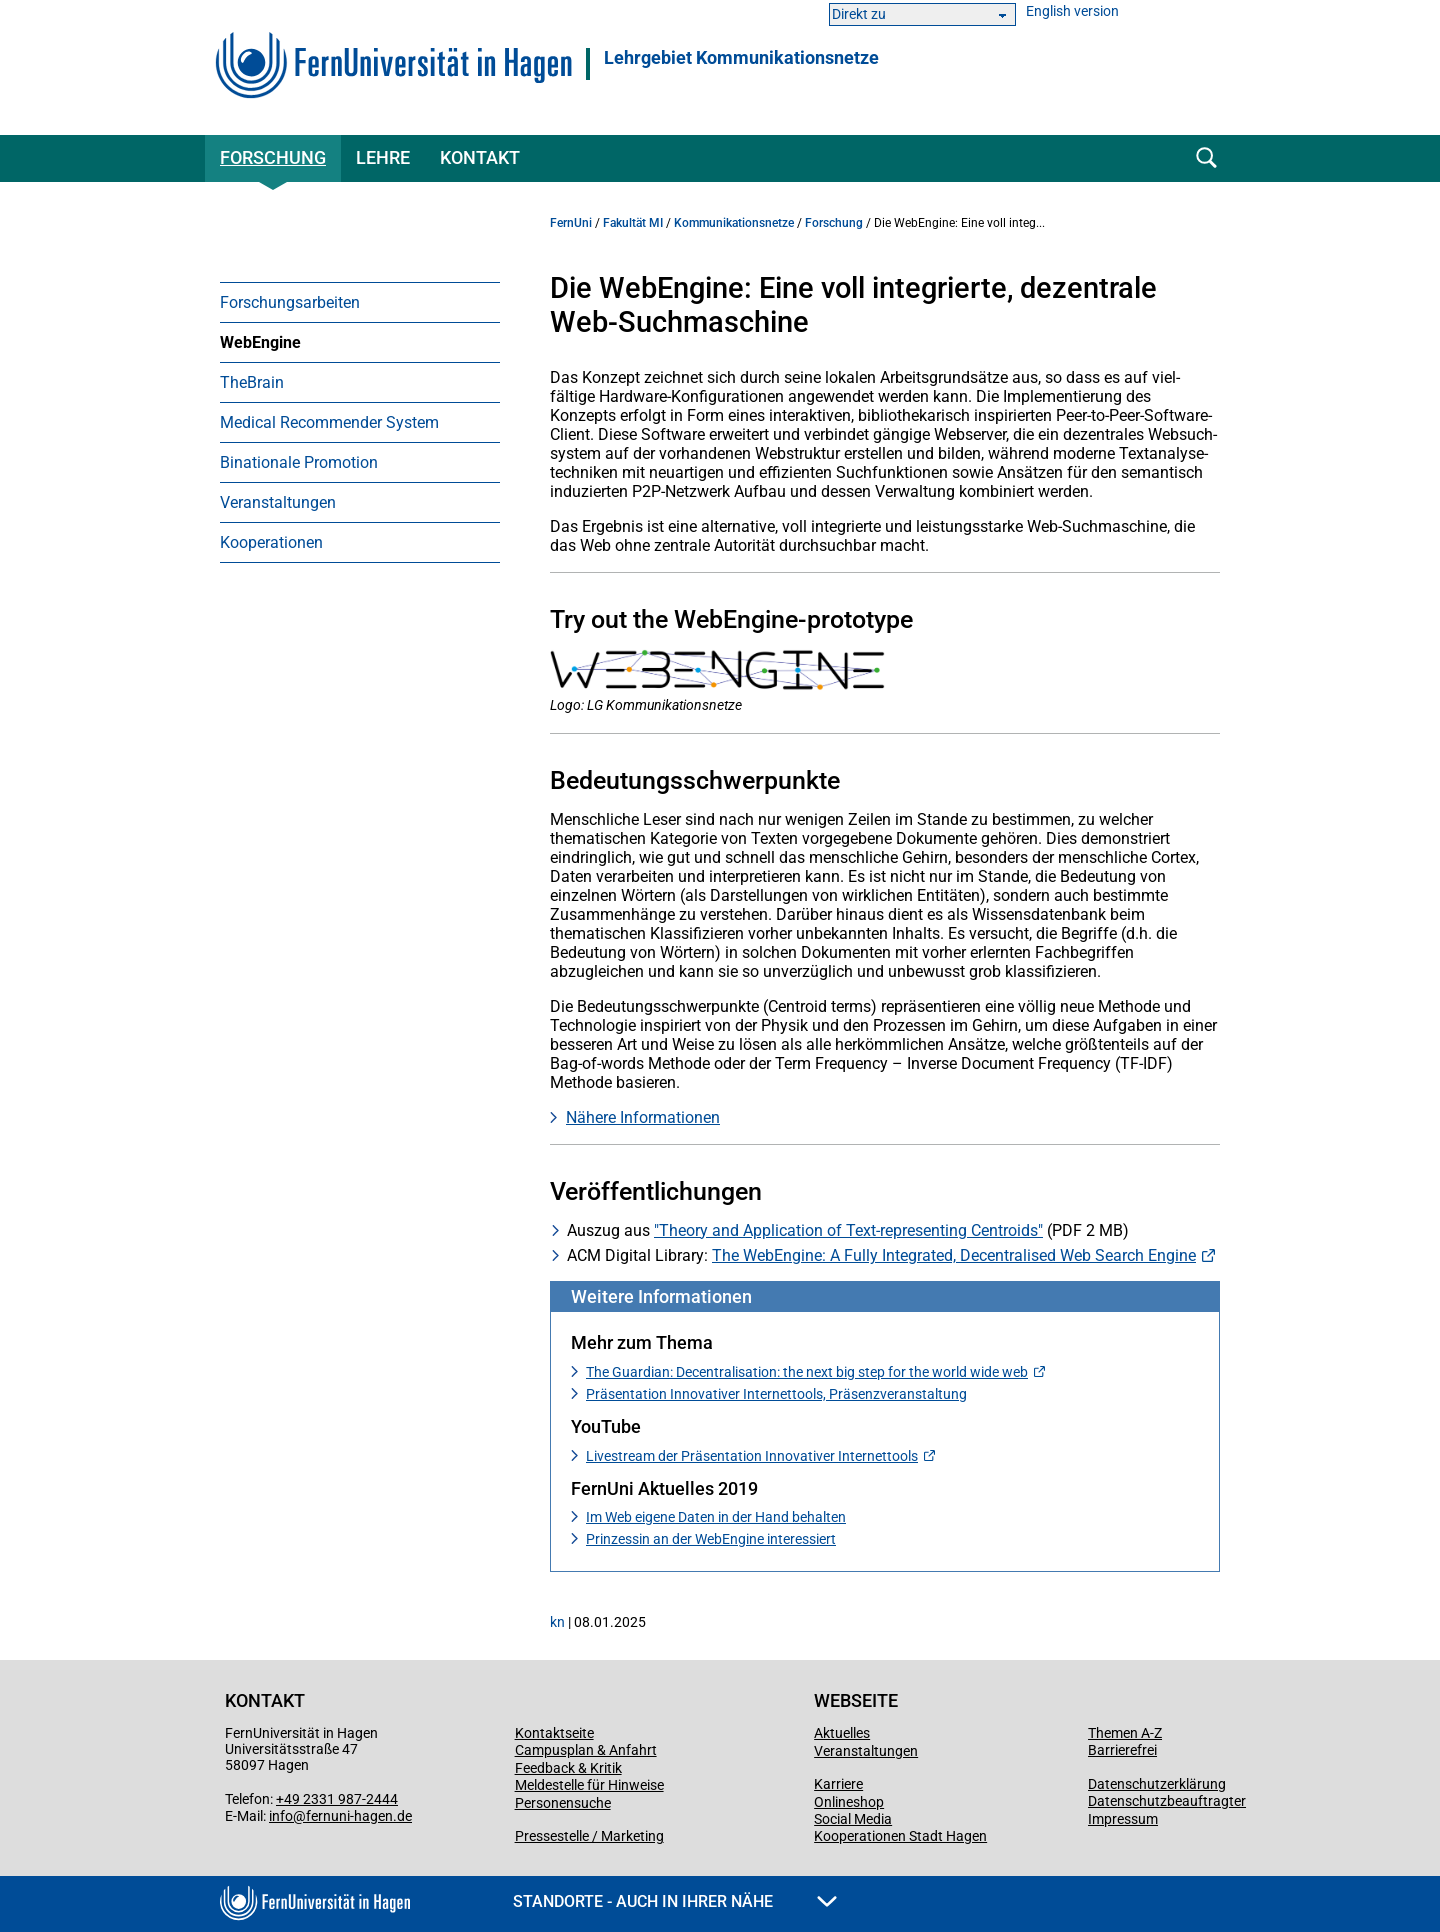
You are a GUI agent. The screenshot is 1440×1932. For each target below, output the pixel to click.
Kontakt (480, 157)
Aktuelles (842, 1733)
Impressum (1123, 1819)
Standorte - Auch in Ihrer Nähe (675, 1901)
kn (557, 1622)
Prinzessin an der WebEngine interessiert (711, 1539)
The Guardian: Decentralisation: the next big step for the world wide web (807, 1372)
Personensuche (563, 1803)
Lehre (383, 157)
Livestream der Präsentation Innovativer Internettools (752, 1456)
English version (1072, 11)
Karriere (838, 1784)
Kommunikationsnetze (734, 223)
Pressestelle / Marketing (589, 1836)
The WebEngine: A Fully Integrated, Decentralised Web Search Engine (954, 1255)
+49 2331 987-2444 (337, 1799)
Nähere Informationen (643, 1117)
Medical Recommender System (329, 422)
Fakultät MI (633, 223)
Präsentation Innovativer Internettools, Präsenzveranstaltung (776, 1394)
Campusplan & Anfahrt (586, 1750)
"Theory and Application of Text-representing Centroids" (848, 1230)
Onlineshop (849, 1802)
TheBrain (252, 382)
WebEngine (260, 342)
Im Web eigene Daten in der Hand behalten (716, 1517)
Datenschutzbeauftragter (1167, 1801)
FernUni (571, 223)
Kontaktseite (554, 1733)
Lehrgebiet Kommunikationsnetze (741, 58)
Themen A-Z (1125, 1733)
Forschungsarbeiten (290, 302)
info (281, 1816)
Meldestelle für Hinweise (589, 1785)
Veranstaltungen (278, 502)
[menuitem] (360, 302)
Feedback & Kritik (568, 1768)
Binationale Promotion (299, 462)
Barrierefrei (1122, 1750)
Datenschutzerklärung (1157, 1784)
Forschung (273, 157)
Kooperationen (271, 542)
